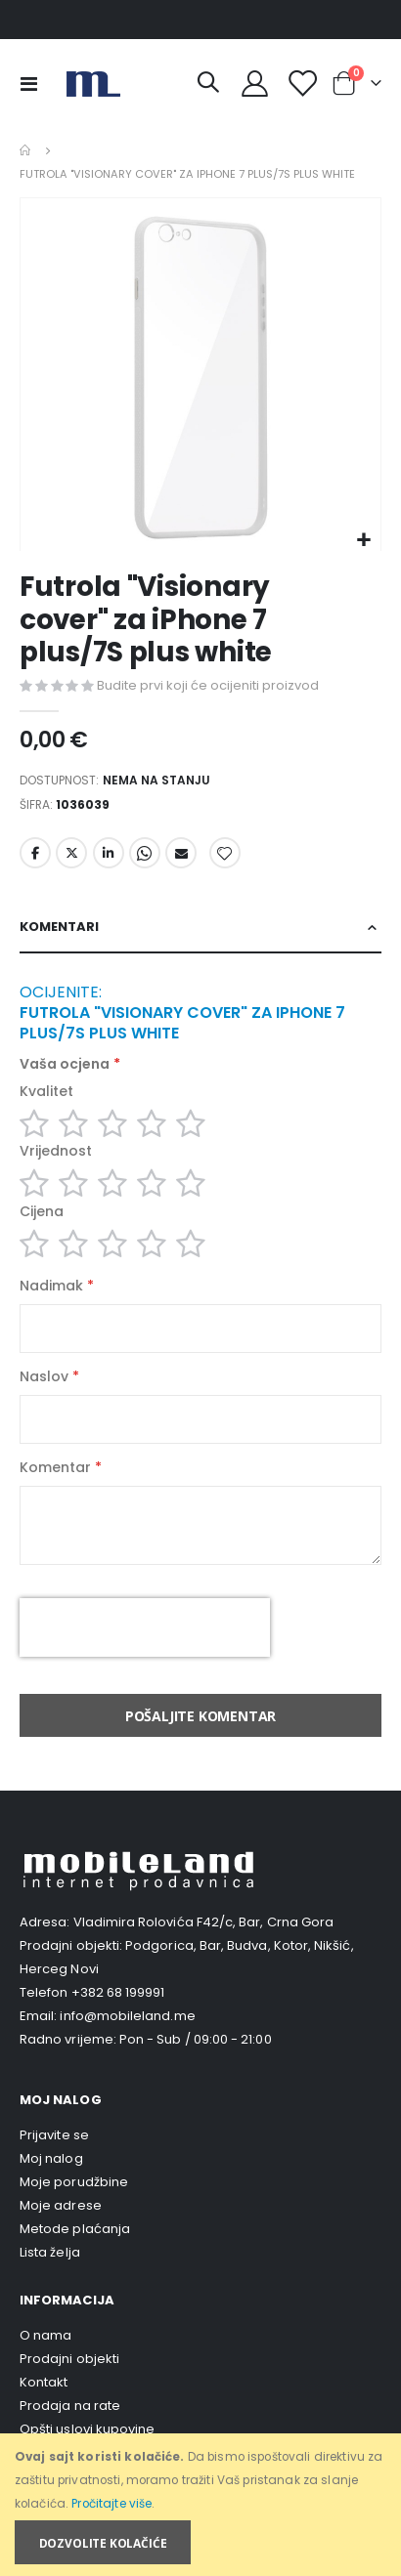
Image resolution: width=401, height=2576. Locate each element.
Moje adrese (61, 2205)
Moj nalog (51, 2158)
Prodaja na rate (70, 2405)
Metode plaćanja (75, 2228)
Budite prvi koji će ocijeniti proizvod (208, 685)
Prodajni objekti (69, 2358)
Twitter (71, 852)
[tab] (200, 927)
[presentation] (145, 1627)
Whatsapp (144, 852)
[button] (363, 541)
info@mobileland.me (127, 2015)
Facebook (35, 852)
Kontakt (43, 2382)
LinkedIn (108, 852)
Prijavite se (54, 2135)
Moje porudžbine (74, 2182)
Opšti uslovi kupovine (87, 2429)
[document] (202, 2505)
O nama (45, 2335)
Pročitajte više (111, 2504)
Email (181, 852)
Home (26, 150)
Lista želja (50, 2252)
